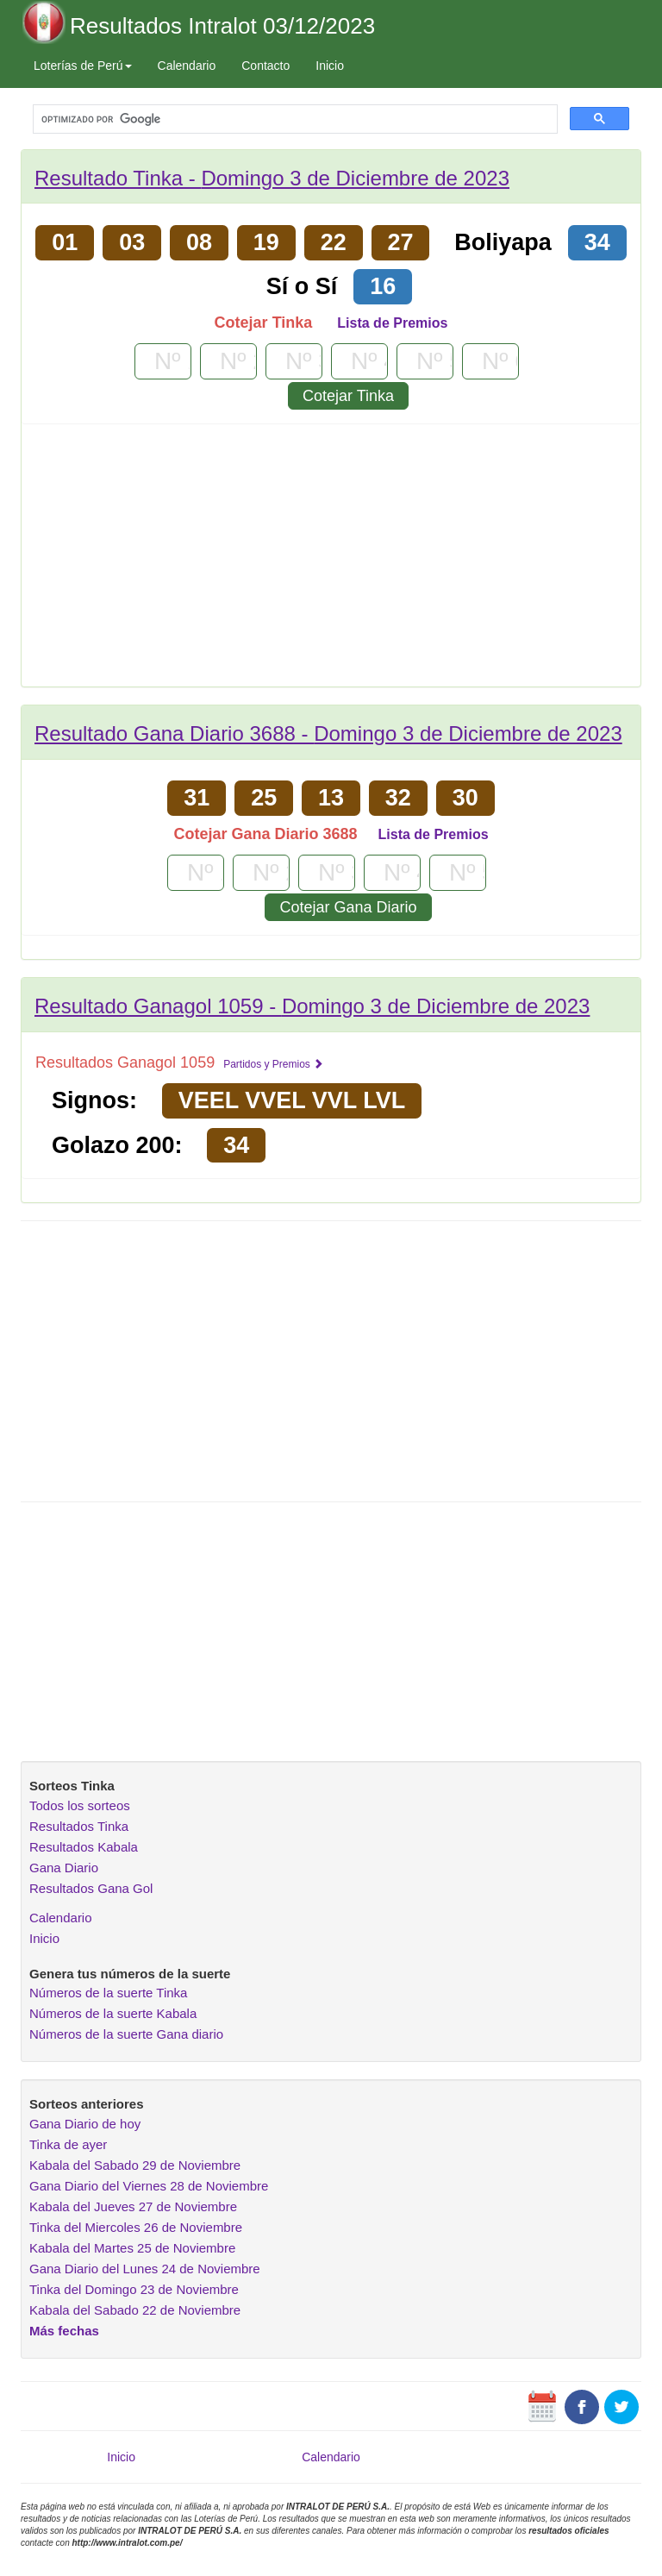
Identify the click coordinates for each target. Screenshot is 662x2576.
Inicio (329, 65)
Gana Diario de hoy (85, 2123)
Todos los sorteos (79, 1805)
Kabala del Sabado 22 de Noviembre (134, 2310)
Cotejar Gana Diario (347, 907)
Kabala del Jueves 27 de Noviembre (133, 2206)
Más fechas (64, 2330)
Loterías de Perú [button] (83, 65)
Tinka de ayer (68, 2144)
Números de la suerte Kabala (113, 2013)
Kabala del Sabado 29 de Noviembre (134, 2165)
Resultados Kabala (83, 1847)
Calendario (187, 65)
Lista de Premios (392, 323)
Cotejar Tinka (348, 395)
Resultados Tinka (78, 1826)
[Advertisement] (331, 561)
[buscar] (293, 119)
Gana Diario (63, 1867)
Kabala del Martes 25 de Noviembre (132, 2248)
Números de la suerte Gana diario (126, 2034)
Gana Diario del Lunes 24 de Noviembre (144, 2268)
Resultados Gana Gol (91, 1888)
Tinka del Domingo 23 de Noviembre (134, 2289)
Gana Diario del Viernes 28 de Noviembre (148, 2185)
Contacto (265, 65)
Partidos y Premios (273, 1064)
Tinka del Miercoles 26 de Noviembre (135, 2227)
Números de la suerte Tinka (108, 1992)
